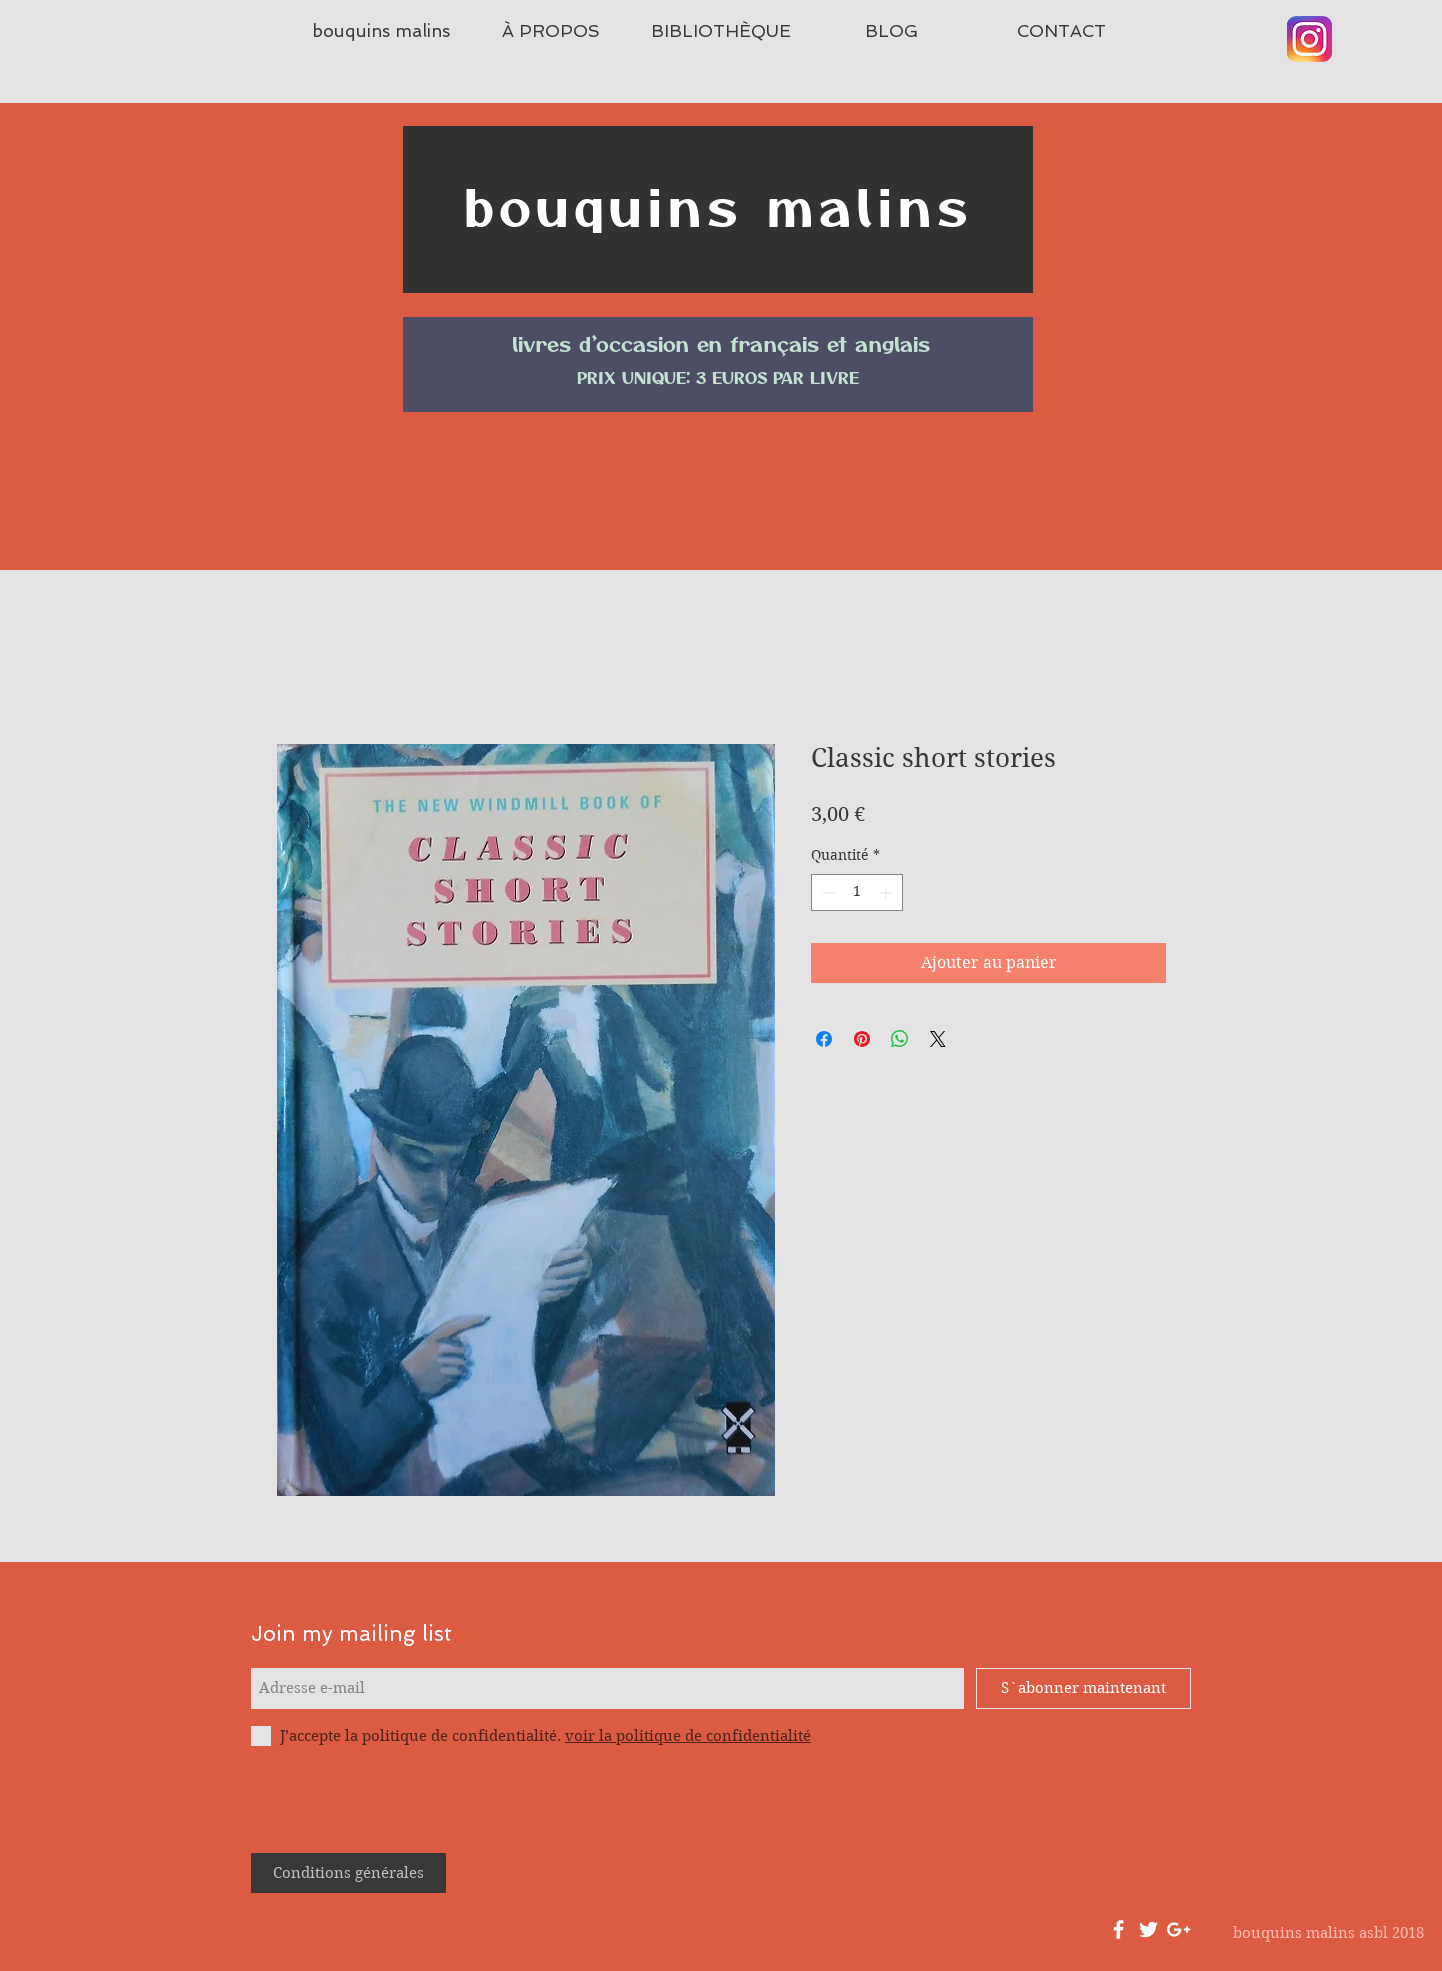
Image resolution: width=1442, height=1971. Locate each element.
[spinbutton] (857, 892)
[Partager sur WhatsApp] (900, 1039)
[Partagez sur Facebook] (824, 1039)
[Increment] (887, 892)
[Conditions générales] (348, 1873)
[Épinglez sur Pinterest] (862, 1039)
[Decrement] (826, 892)
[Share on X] (938, 1039)
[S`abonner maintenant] (1083, 1688)
